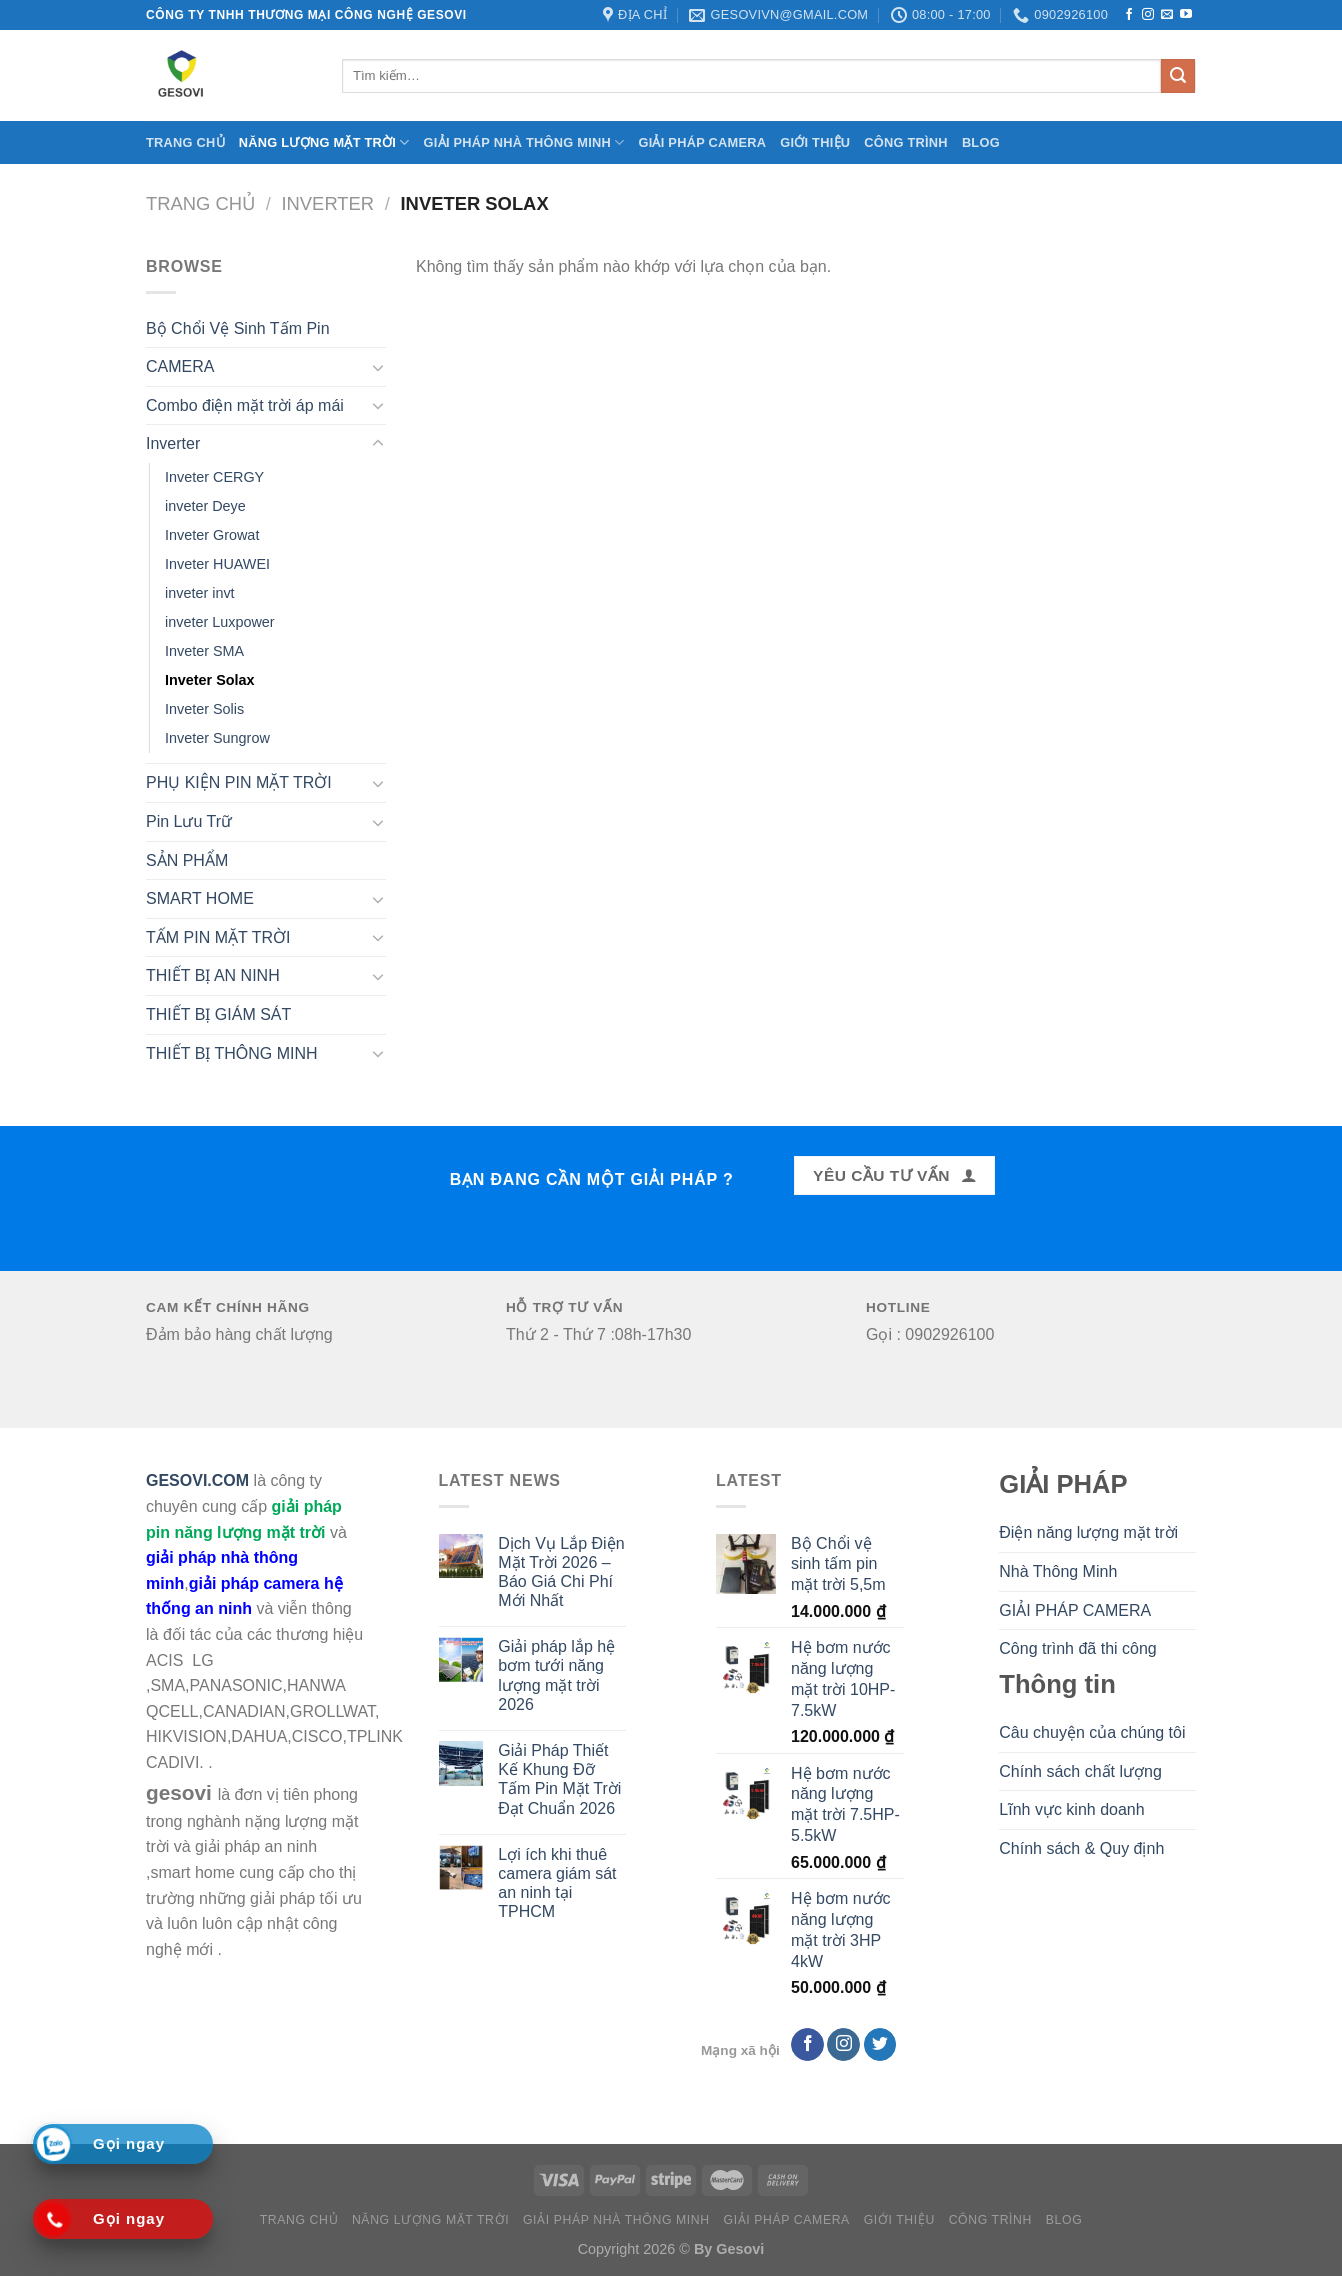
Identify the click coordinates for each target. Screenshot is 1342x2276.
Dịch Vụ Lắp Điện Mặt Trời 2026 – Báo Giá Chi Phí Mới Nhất (561, 1572)
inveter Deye (205, 506)
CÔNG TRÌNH (906, 142)
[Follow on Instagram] (1148, 15)
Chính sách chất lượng (1080, 1771)
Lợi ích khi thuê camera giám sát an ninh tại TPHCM (557, 1883)
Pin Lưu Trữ (189, 821)
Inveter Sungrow (217, 738)
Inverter (327, 203)
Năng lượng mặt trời (324, 142)
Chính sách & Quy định (1081, 1848)
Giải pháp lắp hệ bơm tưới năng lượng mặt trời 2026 (556, 1675)
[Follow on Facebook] (1129, 15)
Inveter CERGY (214, 477)
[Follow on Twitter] (880, 2045)
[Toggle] (378, 367)
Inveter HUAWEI (217, 564)
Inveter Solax (210, 680)
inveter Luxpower (220, 622)
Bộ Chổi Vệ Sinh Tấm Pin (238, 328)
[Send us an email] (1167, 15)
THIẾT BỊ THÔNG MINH (232, 1053)
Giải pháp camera (702, 142)
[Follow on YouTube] (1186, 15)
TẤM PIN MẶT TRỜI (218, 937)
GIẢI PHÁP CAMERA (1075, 1610)
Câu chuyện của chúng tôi (1092, 1732)
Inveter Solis (204, 709)
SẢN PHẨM (187, 860)
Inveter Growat (212, 535)
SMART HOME (200, 898)
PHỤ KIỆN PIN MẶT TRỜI (239, 782)
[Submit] (1178, 76)
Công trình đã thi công (1077, 1648)
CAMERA (180, 366)
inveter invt (200, 593)
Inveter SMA (204, 651)
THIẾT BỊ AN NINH (213, 975)
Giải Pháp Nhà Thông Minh (524, 142)
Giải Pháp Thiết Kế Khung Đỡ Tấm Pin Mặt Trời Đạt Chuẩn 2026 (559, 1779)
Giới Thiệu (815, 142)
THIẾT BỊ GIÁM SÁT (218, 1014)
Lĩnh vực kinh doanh (1071, 1809)
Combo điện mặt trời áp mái (245, 405)
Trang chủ (185, 142)
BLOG (981, 142)
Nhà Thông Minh (1058, 1571)
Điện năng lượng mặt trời (1088, 1532)
